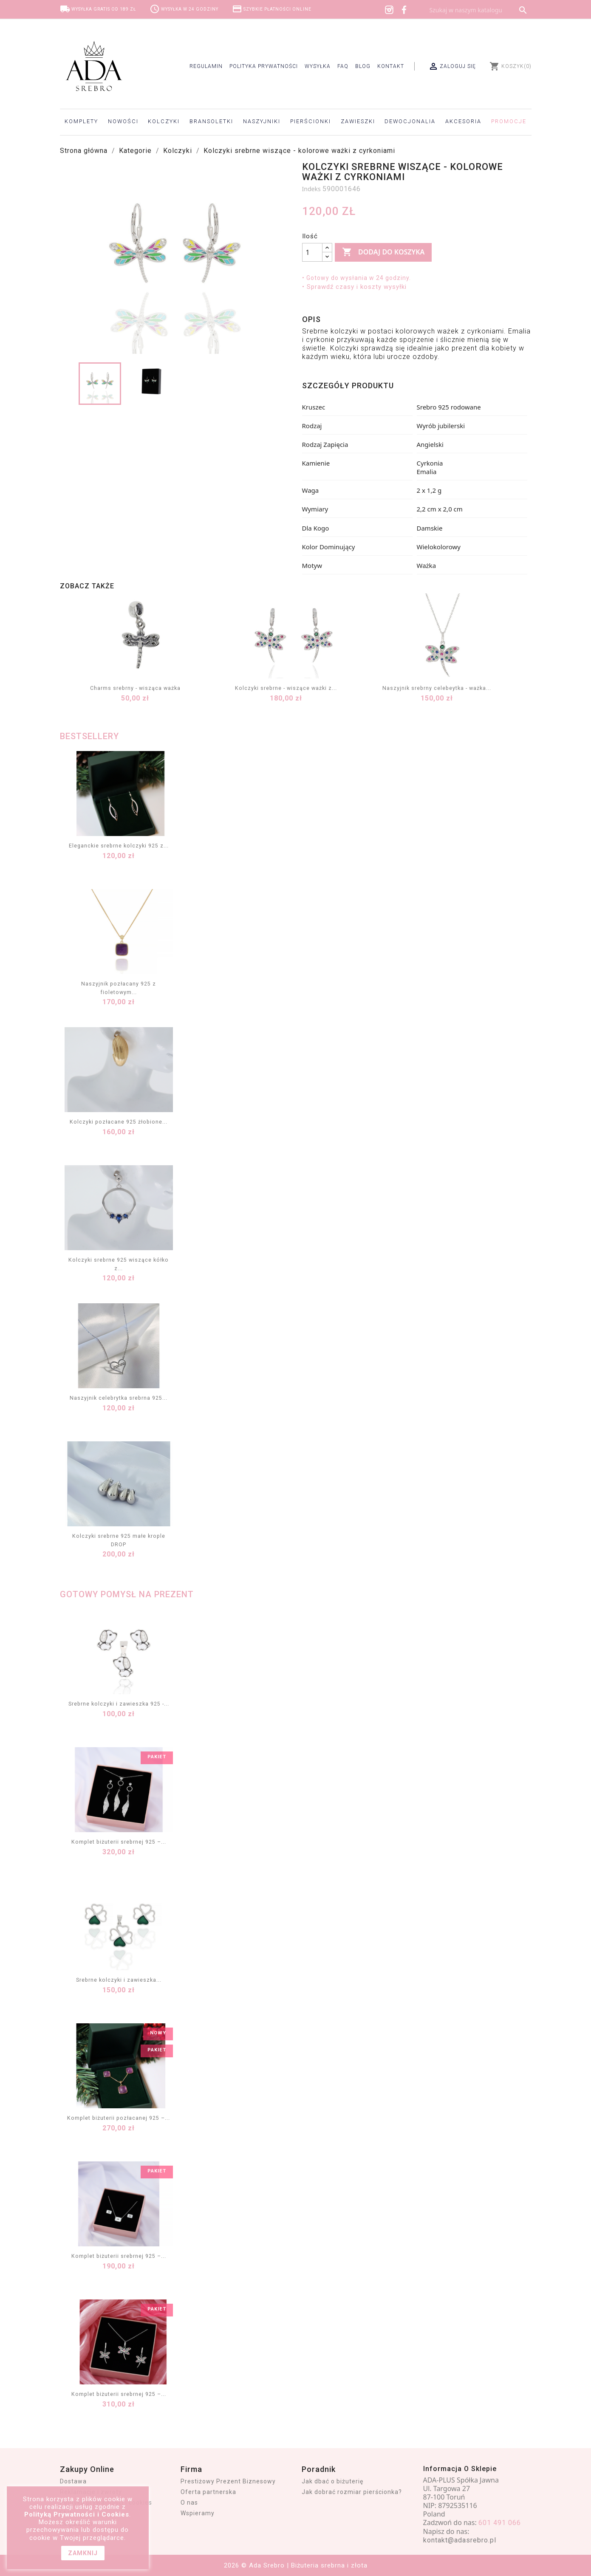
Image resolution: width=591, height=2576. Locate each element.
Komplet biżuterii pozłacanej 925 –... (118, 2118)
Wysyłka (318, 66)
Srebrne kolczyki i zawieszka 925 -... (118, 1703)
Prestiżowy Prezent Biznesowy (228, 2481)
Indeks (311, 189)
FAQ (342, 66)
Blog (362, 66)
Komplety (81, 121)
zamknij (83, 2553)
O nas (189, 2502)
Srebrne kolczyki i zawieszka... (118, 1980)
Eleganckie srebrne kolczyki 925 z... (119, 845)
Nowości (123, 121)
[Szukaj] (478, 10)
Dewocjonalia (410, 121)
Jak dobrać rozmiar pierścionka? (352, 2491)
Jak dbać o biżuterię (332, 2481)
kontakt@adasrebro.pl (459, 2540)
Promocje (508, 121)
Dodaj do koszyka (383, 252)
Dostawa (73, 2481)
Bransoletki (211, 121)
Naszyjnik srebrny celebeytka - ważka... (436, 688)
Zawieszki (358, 121)
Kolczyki (164, 121)
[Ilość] (312, 252)
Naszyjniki (261, 121)
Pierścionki (310, 121)
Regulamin (206, 66)
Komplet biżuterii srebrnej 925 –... (118, 1842)
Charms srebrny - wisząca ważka (135, 688)
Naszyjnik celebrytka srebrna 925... (118, 1398)
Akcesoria (463, 121)
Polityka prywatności (263, 66)
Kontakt (390, 66)
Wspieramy (198, 2513)
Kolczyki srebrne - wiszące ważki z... (286, 688)
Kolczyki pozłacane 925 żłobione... (118, 1122)
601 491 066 (499, 2523)
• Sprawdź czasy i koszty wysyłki (354, 287)
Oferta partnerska (208, 2491)
